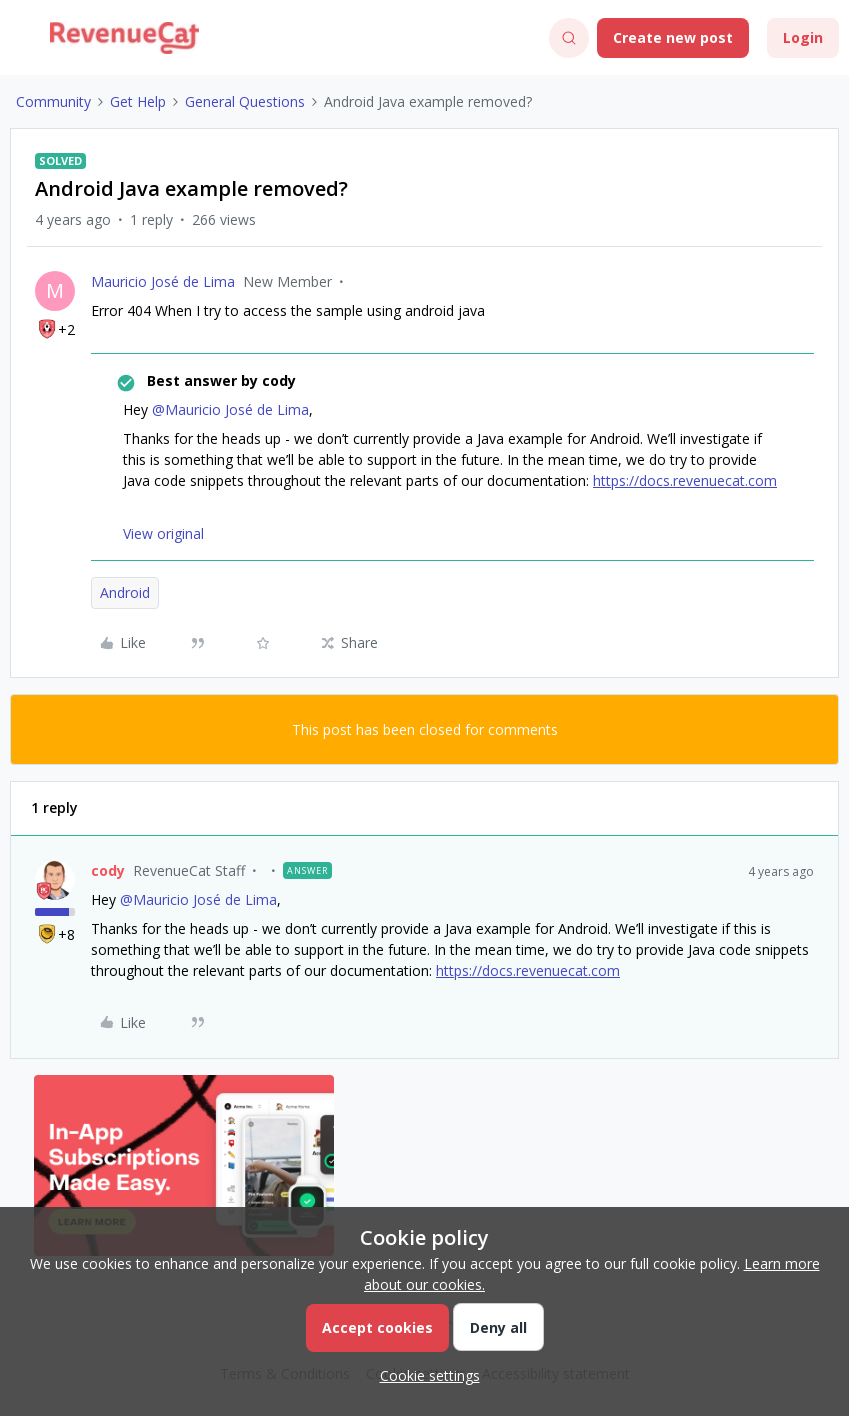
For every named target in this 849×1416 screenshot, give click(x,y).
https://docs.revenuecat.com (685, 480)
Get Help (138, 101)
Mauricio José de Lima (163, 281)
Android (125, 592)
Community (53, 101)
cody (108, 870)
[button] (22, 41)
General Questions (245, 101)
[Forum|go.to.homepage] (124, 38)
